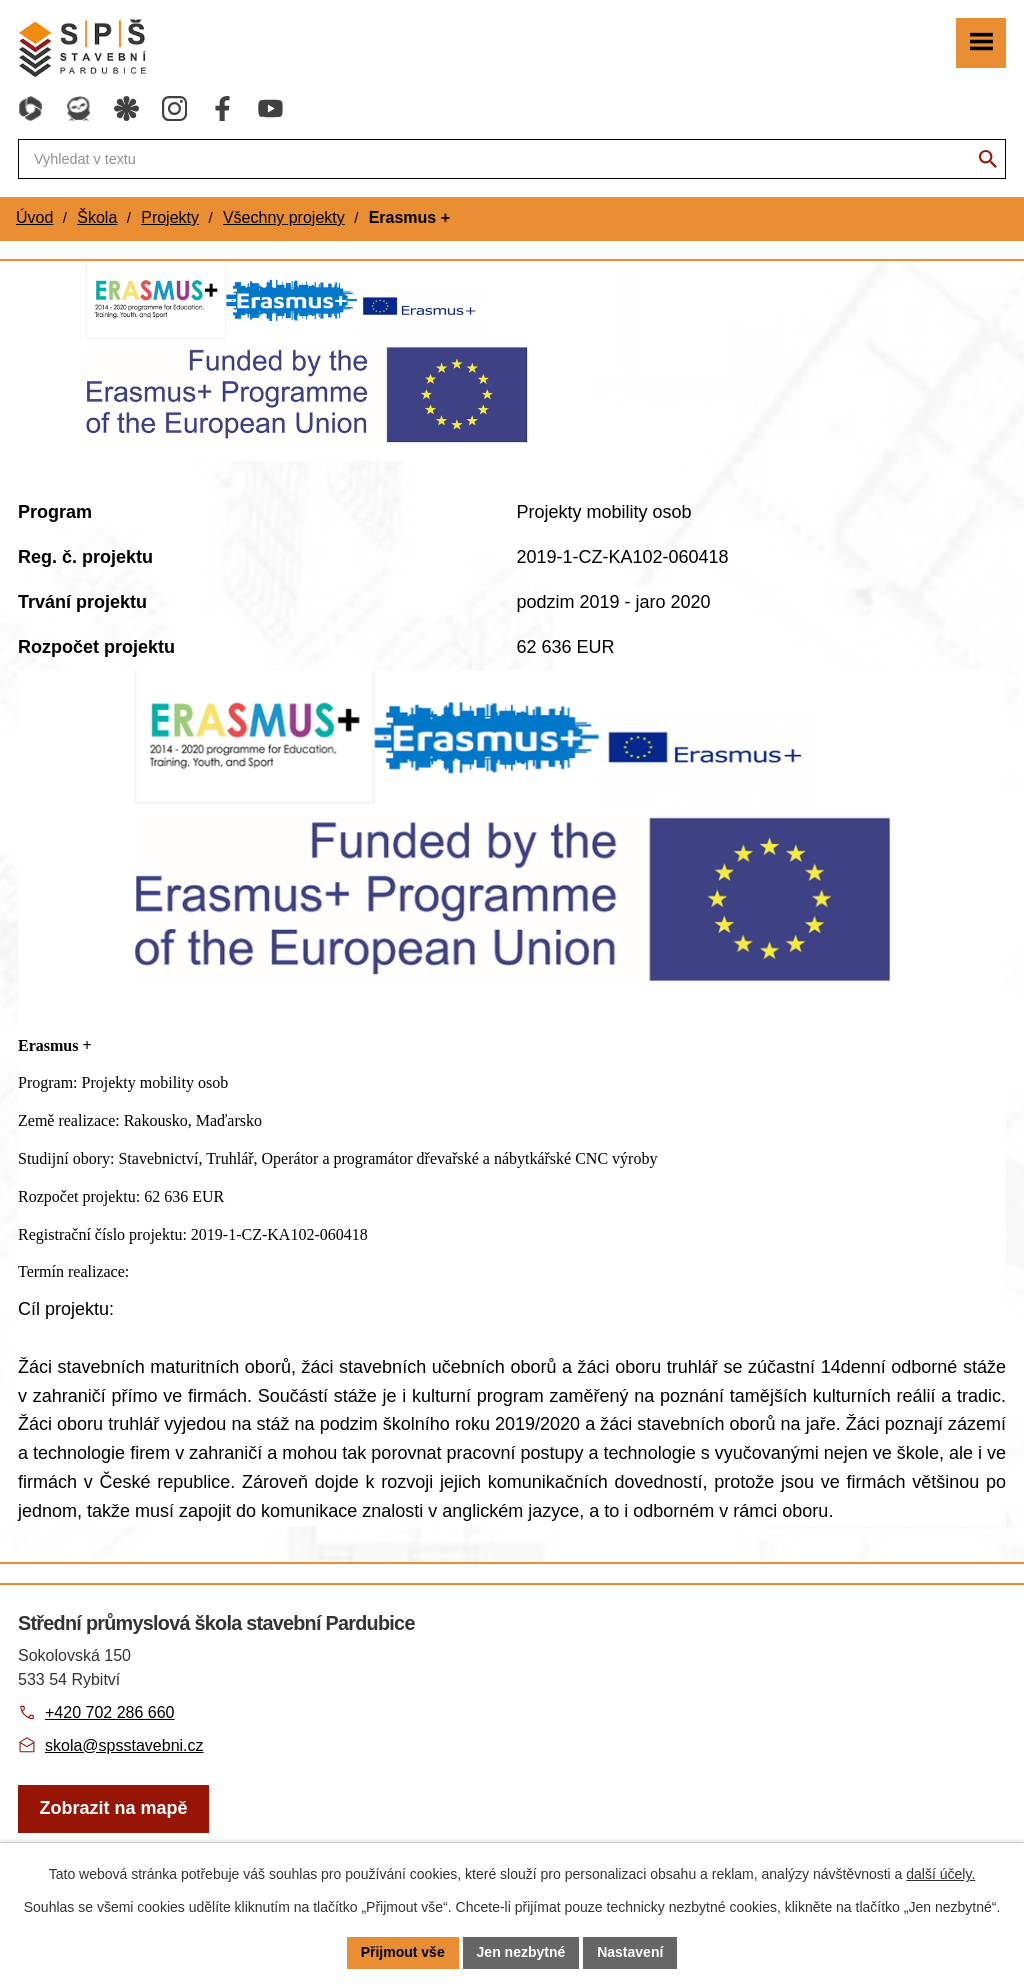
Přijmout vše (403, 1952)
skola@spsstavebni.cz (124, 1745)
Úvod (34, 217)
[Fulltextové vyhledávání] (512, 159)
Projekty (170, 217)
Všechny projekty (284, 217)
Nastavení (630, 1952)
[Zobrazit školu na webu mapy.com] (113, 1809)
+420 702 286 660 (109, 1712)
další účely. (940, 1874)
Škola (97, 217)
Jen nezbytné (521, 1952)
